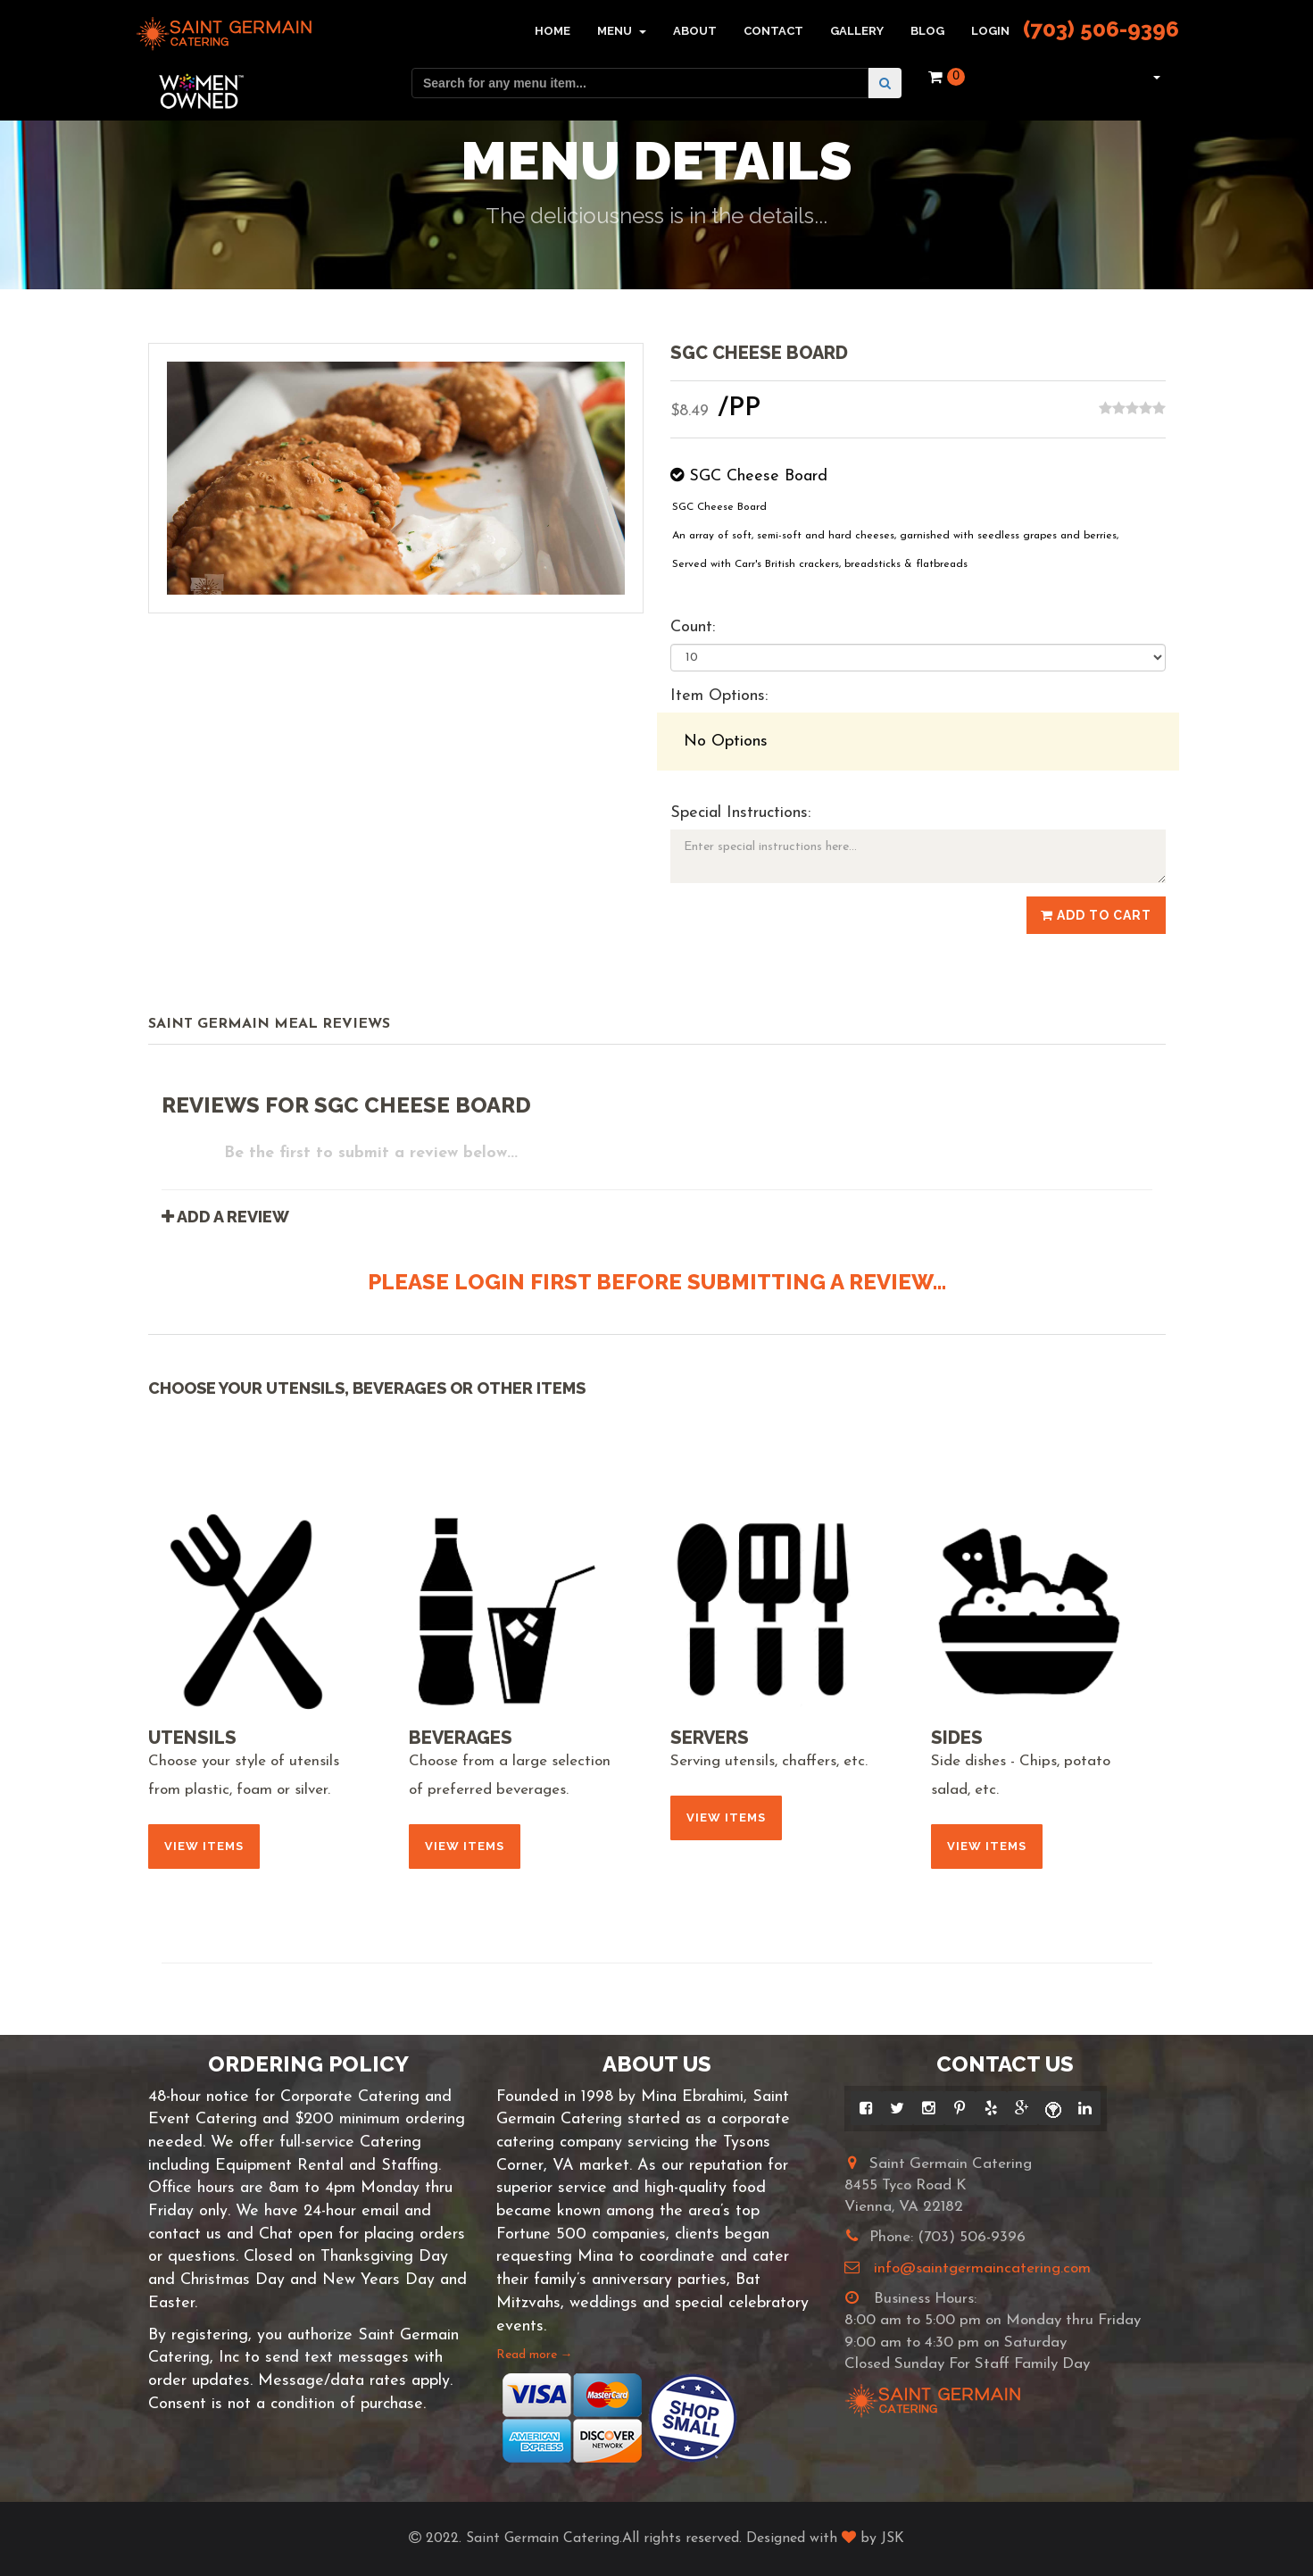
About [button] (695, 31)
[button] (1154, 77)
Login (990, 31)
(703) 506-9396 (1101, 29)
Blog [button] (927, 31)
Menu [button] (621, 31)
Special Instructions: (740, 812)
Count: (692, 627)
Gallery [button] (857, 31)
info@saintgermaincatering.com (982, 2268)
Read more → (534, 2355)
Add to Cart (1096, 915)
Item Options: (719, 696)
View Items (204, 1846)
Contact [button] (773, 31)
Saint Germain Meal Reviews (269, 1024)
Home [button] (552, 31)
